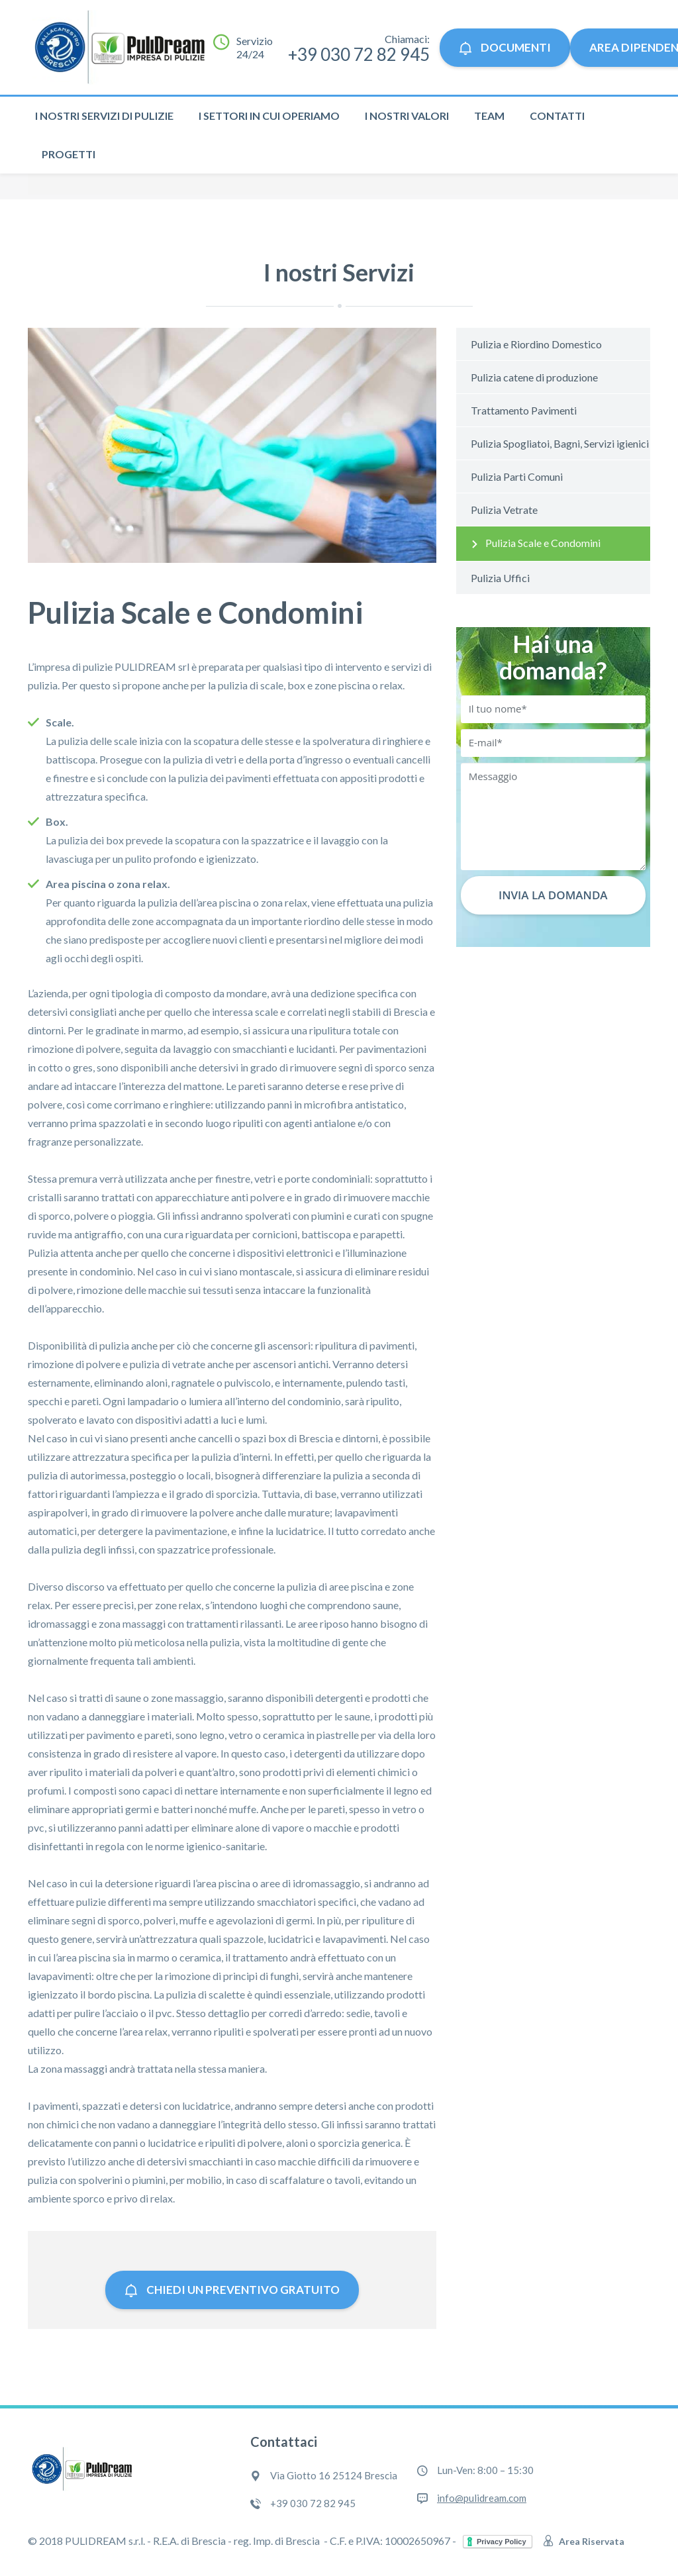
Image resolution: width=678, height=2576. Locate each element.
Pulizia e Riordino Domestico (536, 344)
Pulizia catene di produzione (534, 377)
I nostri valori (407, 115)
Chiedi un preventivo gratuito (232, 2290)
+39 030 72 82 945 (359, 54)
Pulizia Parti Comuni (517, 476)
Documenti (505, 47)
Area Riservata (583, 2541)
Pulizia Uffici (500, 577)
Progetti (68, 154)
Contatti (557, 115)
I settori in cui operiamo (269, 115)
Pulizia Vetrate (504, 509)
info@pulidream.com (481, 2498)
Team (489, 115)
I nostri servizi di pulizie (104, 115)
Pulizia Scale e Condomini (543, 542)
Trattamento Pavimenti (524, 410)
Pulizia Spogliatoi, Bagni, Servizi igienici (560, 443)
